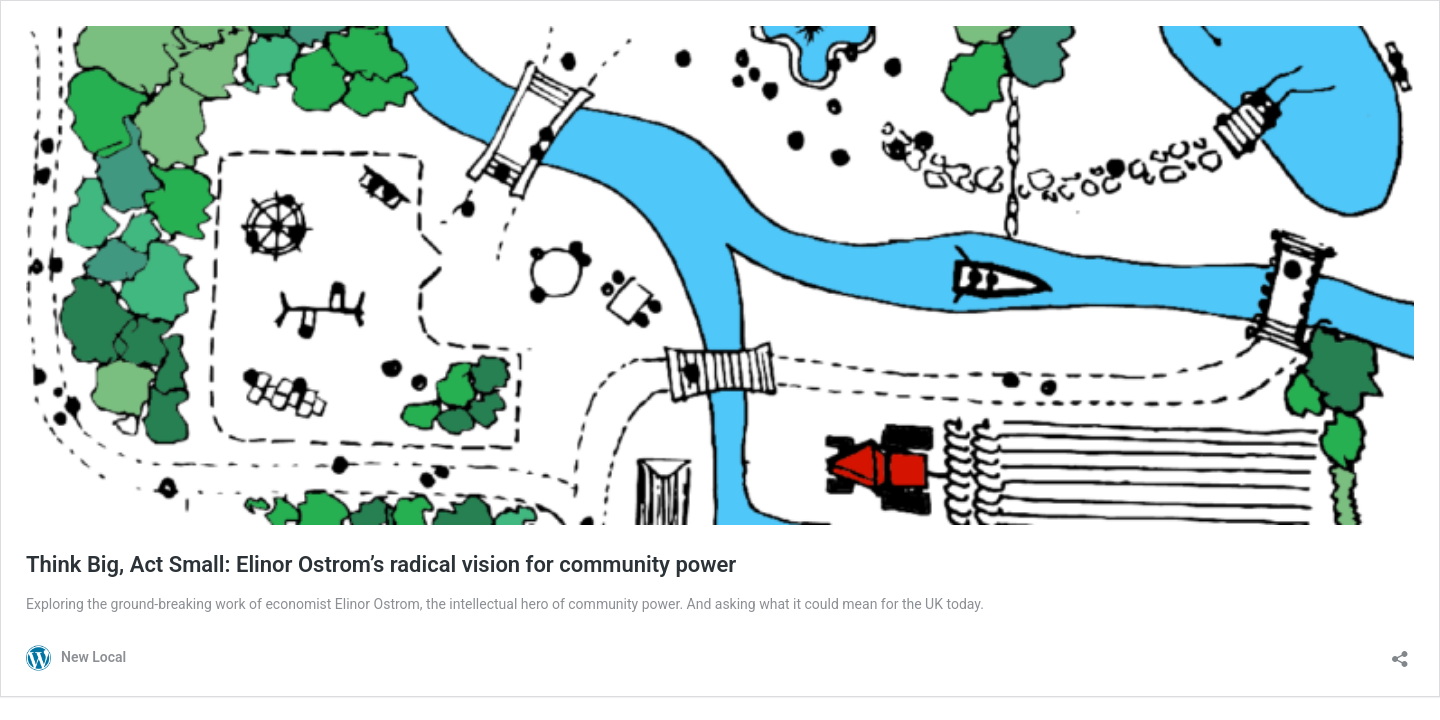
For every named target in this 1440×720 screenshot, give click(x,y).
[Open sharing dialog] (1400, 652)
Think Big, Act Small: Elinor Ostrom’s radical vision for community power (381, 564)
